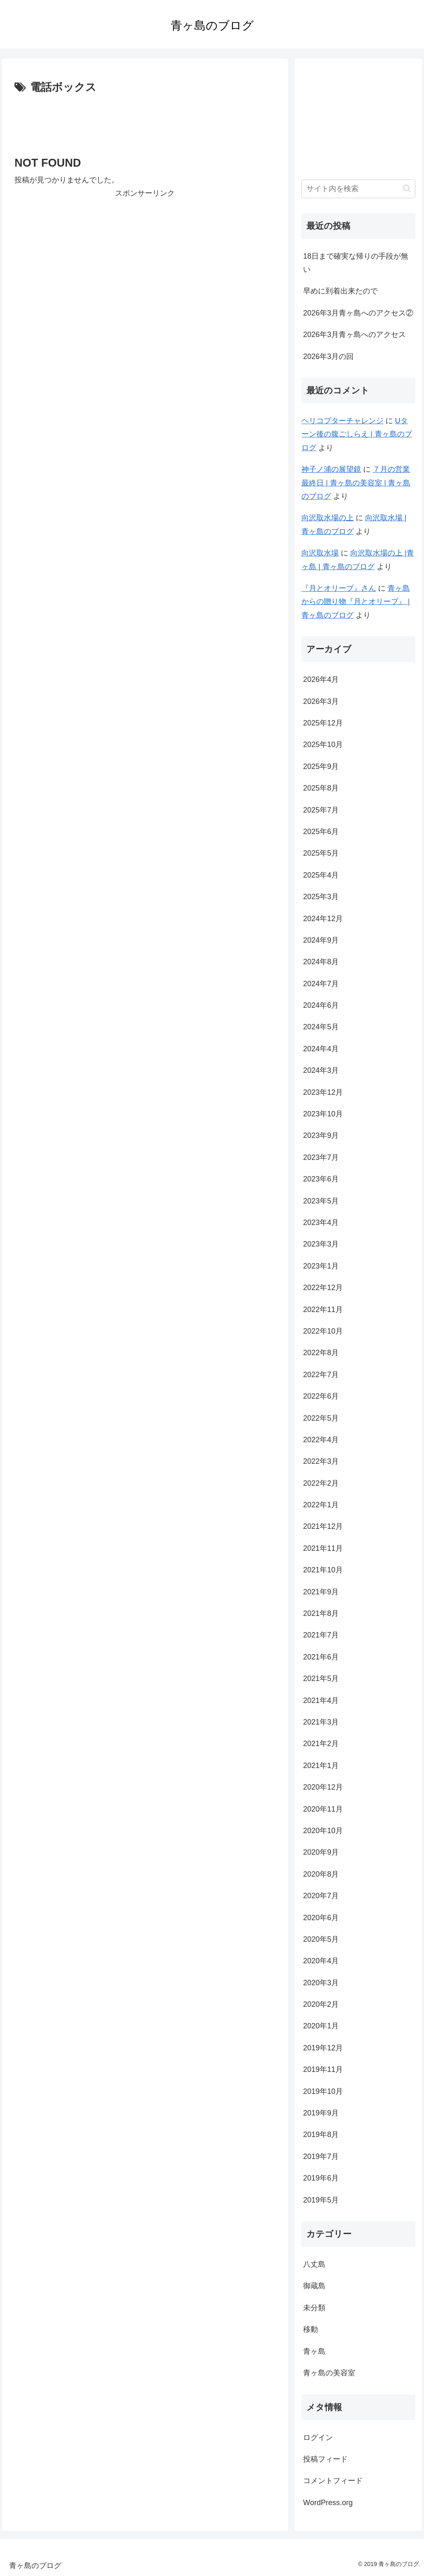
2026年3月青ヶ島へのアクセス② (358, 313)
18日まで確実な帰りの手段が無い (355, 263)
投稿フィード (325, 2459)
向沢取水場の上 (327, 518)
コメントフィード (333, 2481)
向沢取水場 (320, 553)
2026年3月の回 (328, 356)
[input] (358, 188)
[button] (407, 188)
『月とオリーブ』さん (338, 588)
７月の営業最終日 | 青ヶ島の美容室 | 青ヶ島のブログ (355, 482)
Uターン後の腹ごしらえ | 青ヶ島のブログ (356, 434)
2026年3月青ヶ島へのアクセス (354, 334)
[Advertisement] (144, 122)
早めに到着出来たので (340, 291)
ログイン (318, 2437)
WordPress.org (328, 2502)
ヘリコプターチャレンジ (342, 421)
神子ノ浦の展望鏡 (331, 469)
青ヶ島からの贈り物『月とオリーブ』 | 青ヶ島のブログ (355, 601)
